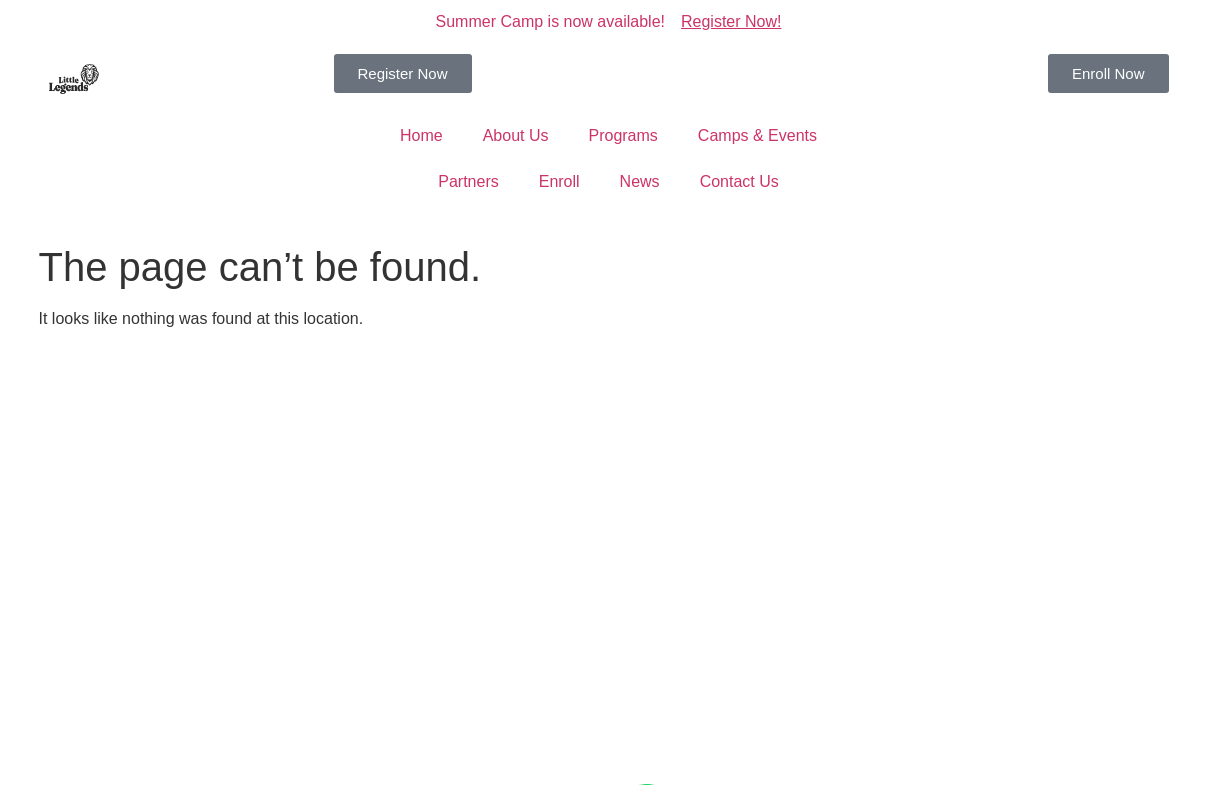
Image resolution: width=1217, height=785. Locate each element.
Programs (622, 135)
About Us (516, 135)
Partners (468, 181)
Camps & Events (757, 135)
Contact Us (739, 181)
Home (421, 135)
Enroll (559, 181)
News (640, 181)
